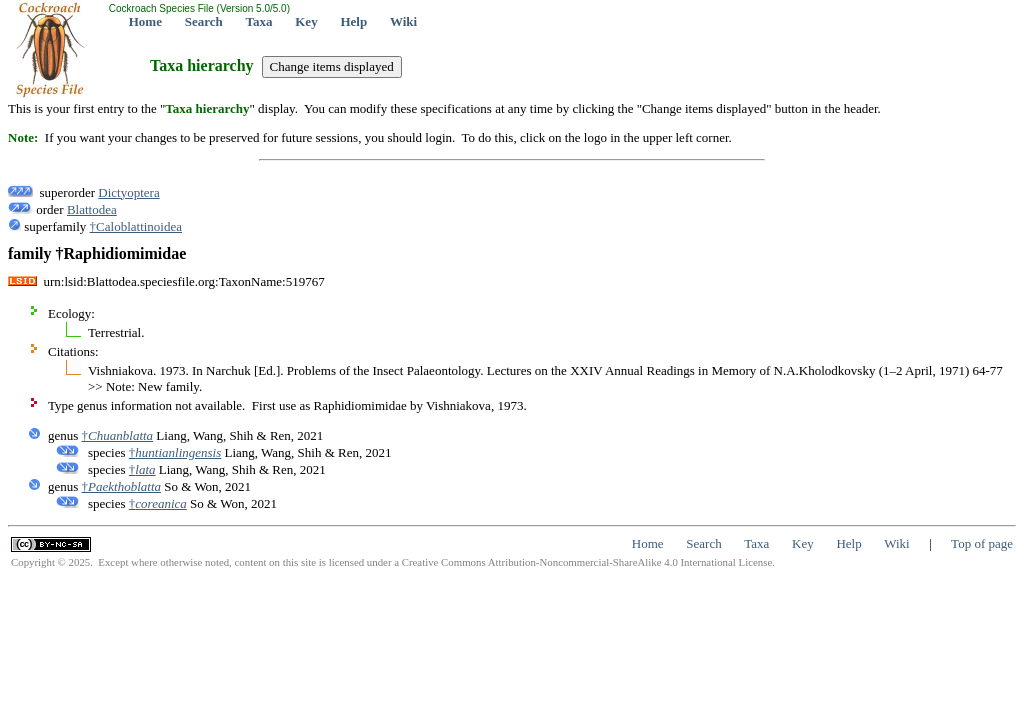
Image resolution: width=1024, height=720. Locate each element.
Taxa (259, 21)
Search (204, 21)
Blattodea (92, 209)
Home (145, 21)
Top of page (982, 543)
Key (306, 21)
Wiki (403, 21)
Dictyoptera (128, 192)
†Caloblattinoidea (136, 226)
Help (353, 21)
